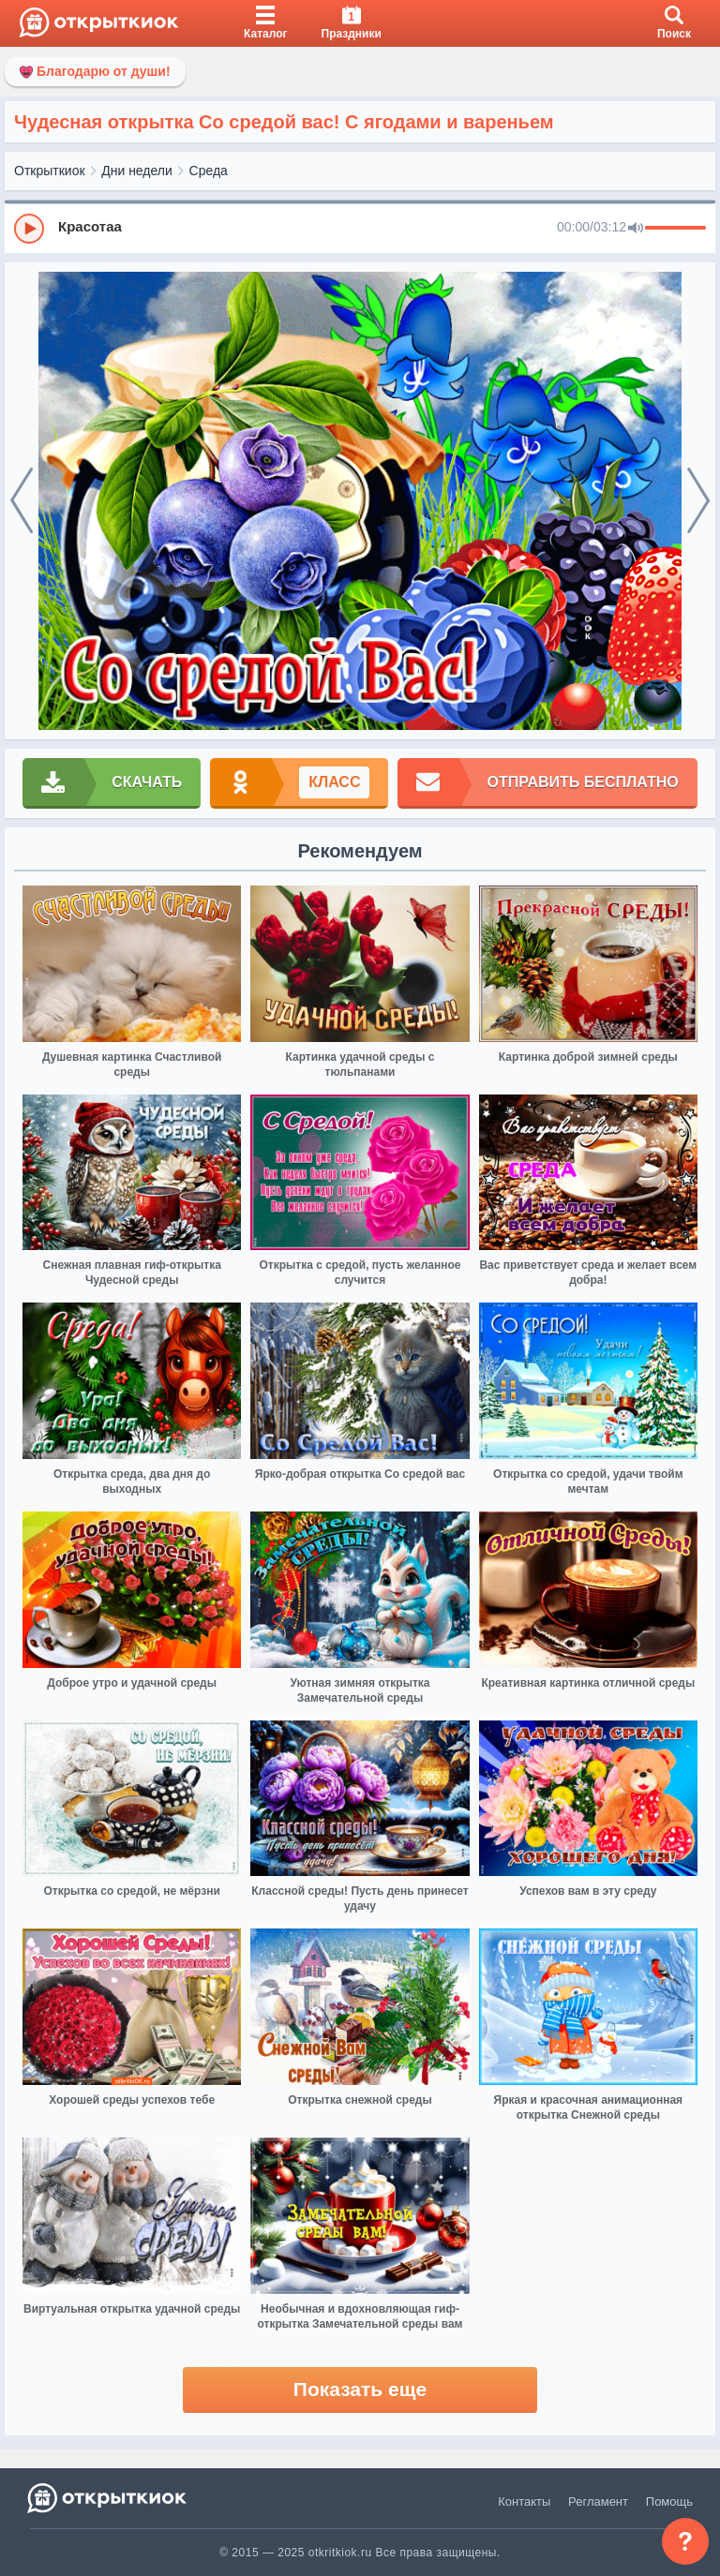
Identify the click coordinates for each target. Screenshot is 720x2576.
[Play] (29, 229)
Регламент (598, 2501)
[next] (698, 501)
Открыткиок (49, 170)
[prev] (21, 501)
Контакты (524, 2501)
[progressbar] (675, 228)
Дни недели (136, 170)
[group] (360, 227)
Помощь (669, 2501)
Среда (208, 170)
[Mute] (635, 228)
